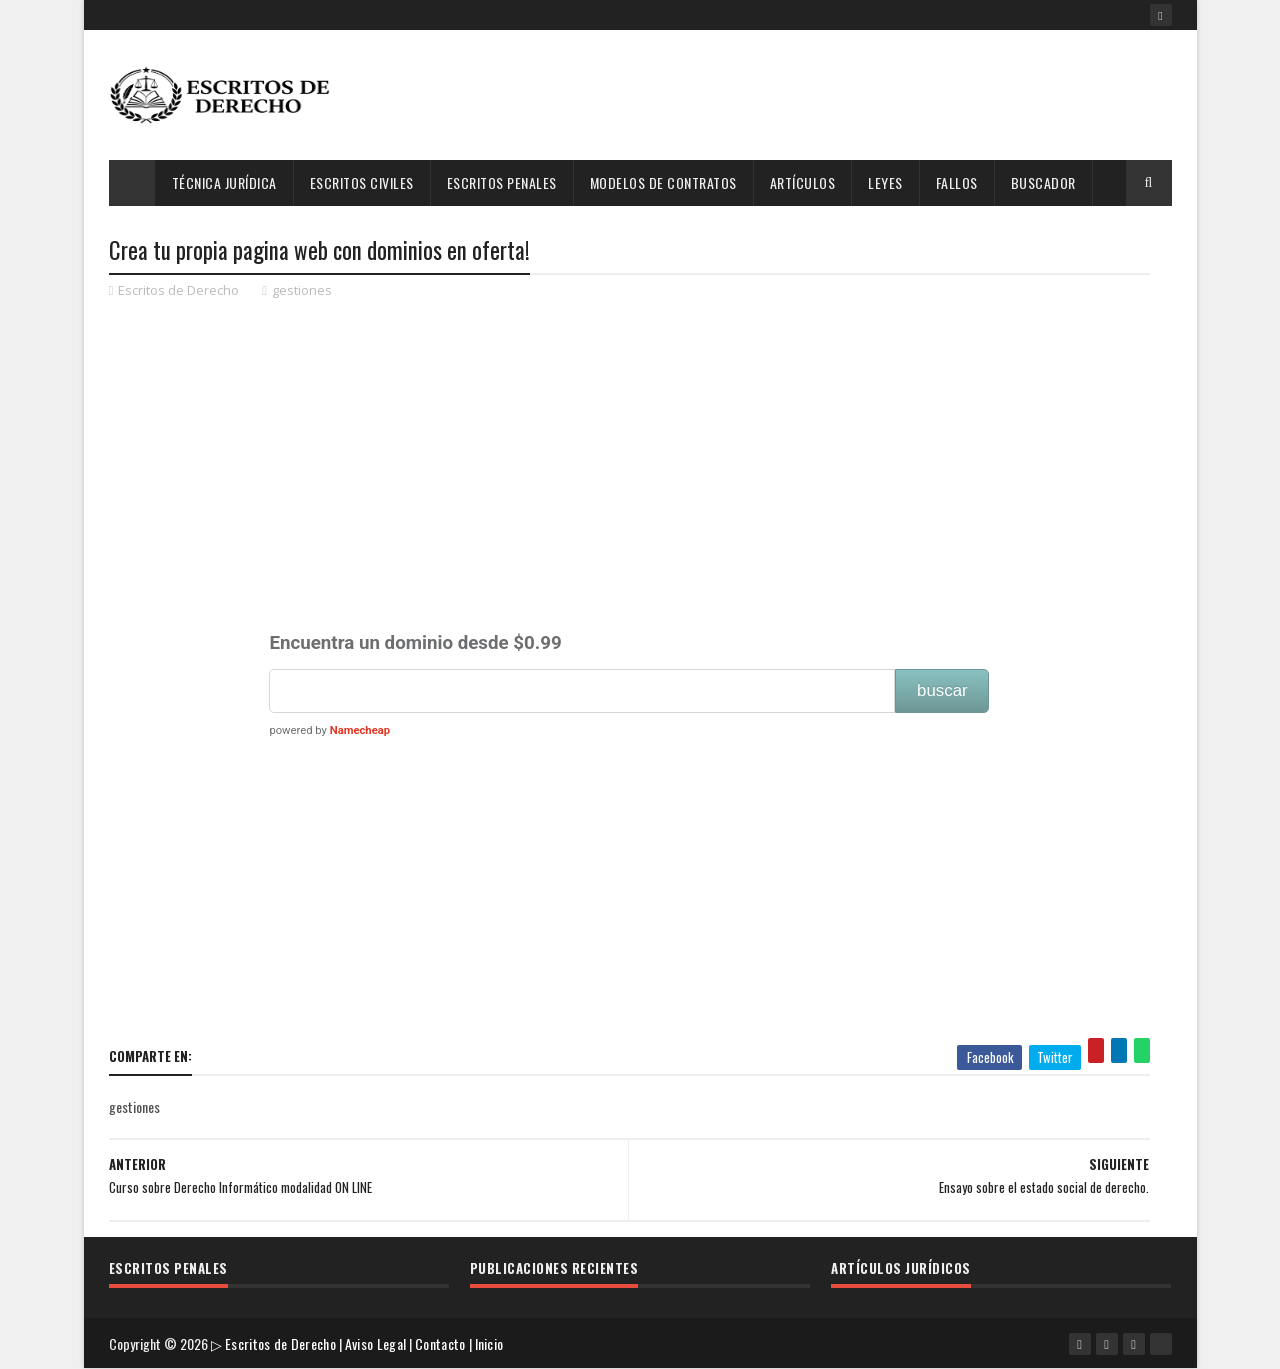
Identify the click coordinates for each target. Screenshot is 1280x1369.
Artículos (803, 182)
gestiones (302, 290)
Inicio (489, 1343)
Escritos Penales (502, 182)
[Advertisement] (808, 95)
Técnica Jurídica (224, 182)
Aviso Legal (375, 1343)
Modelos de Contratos (663, 182)
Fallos (957, 182)
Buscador (1043, 182)
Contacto (440, 1343)
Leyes (885, 182)
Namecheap (360, 730)
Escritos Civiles (362, 182)
